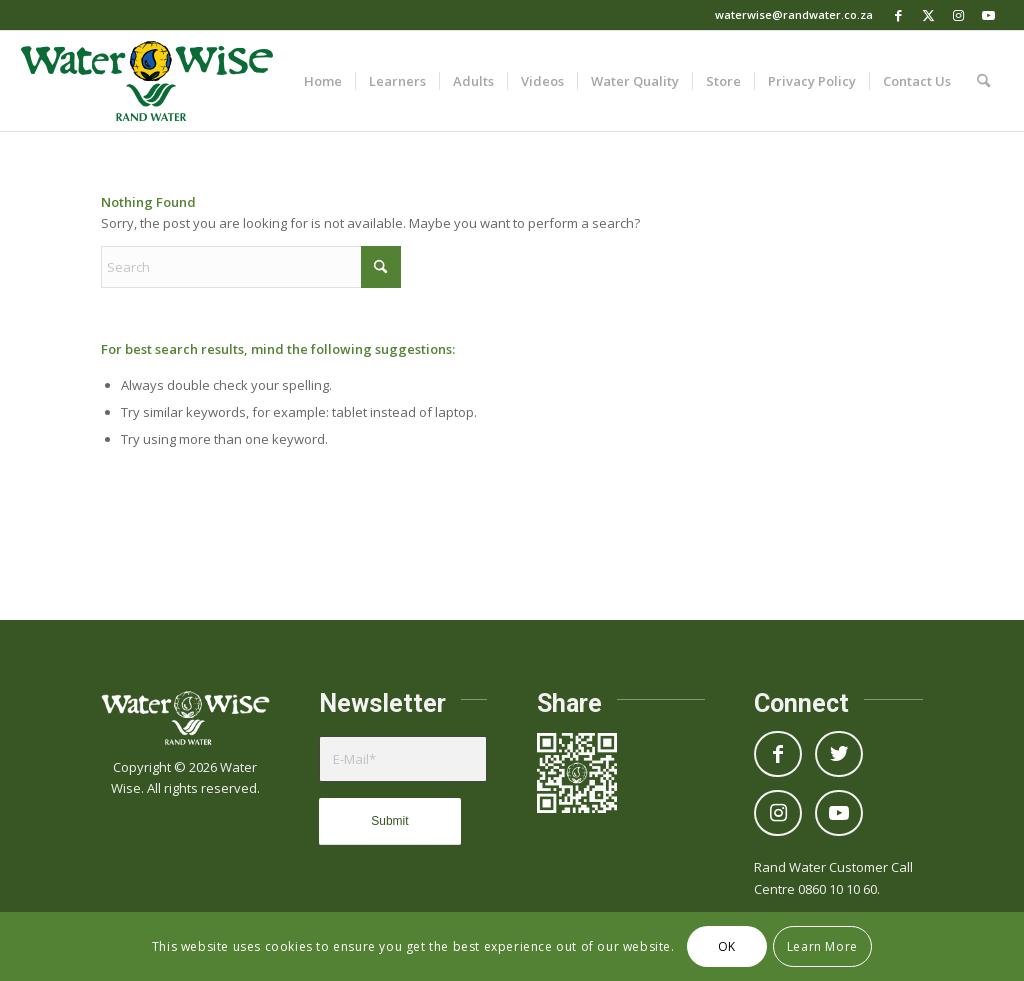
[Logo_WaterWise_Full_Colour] (147, 81)
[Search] (983, 81)
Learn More (822, 946)
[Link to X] (928, 15)
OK (727, 946)
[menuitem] (323, 81)
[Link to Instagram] (958, 15)
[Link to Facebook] (898, 15)
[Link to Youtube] (989, 15)
